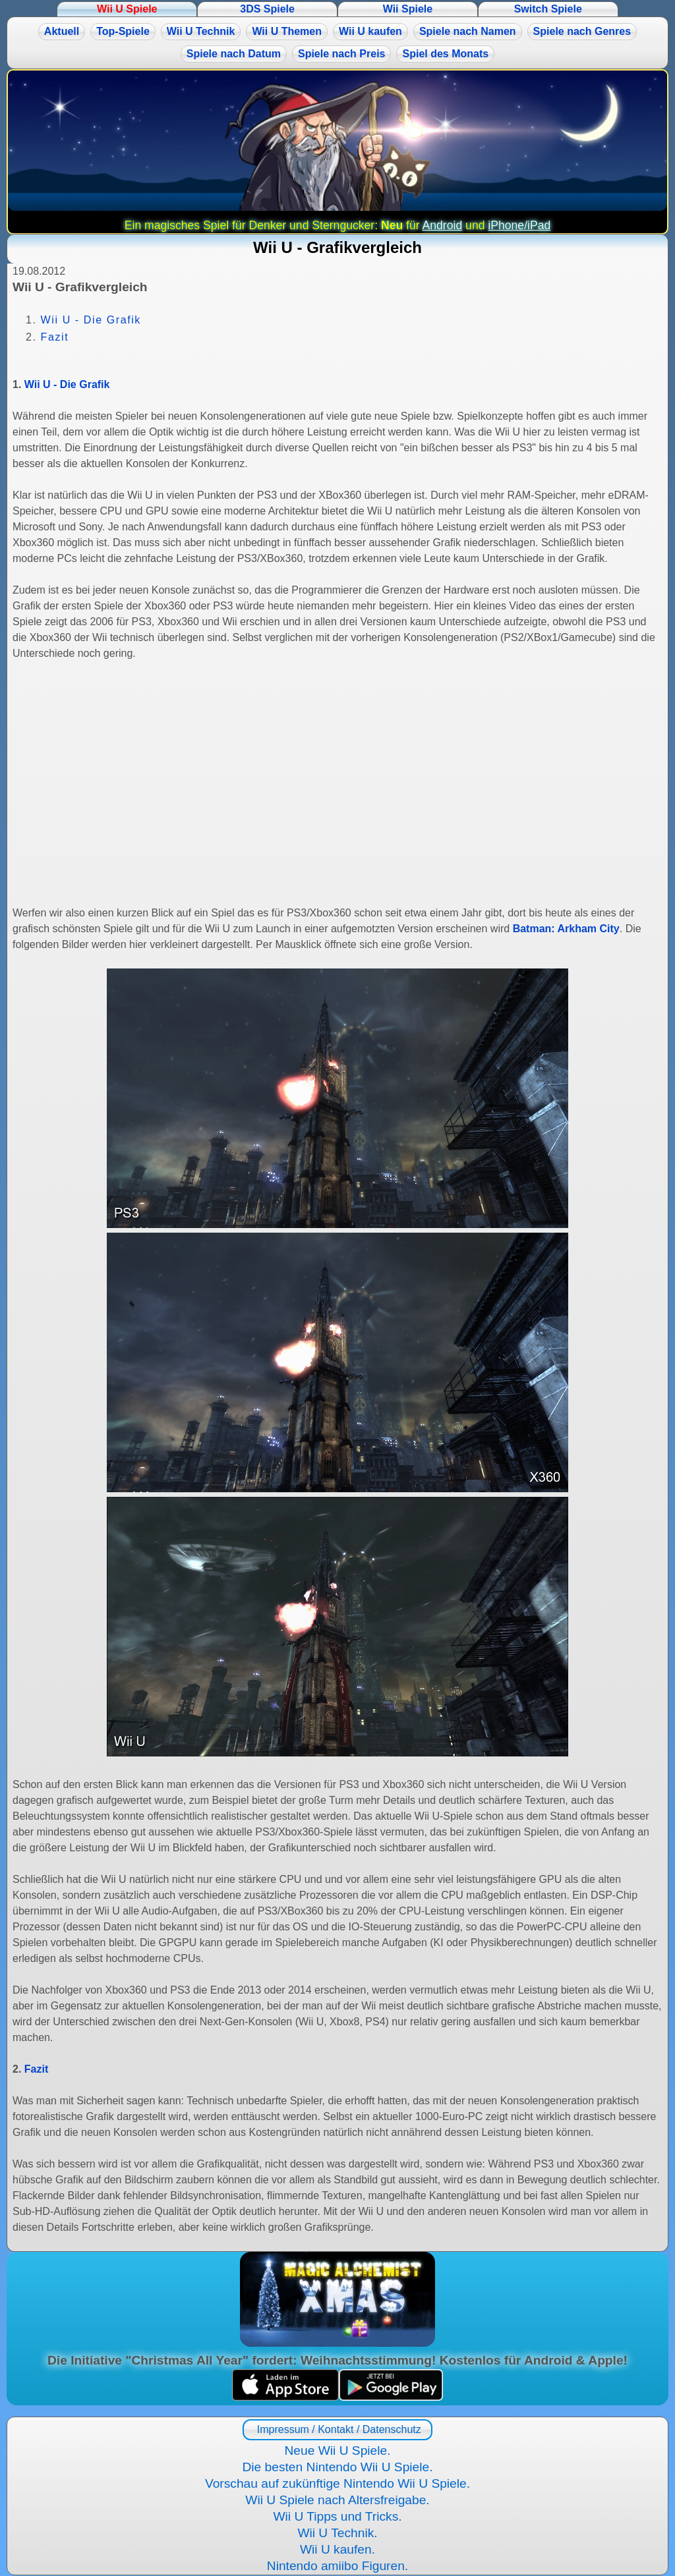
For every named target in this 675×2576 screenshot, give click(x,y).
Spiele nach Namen (467, 31)
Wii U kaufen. (337, 2549)
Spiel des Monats (445, 53)
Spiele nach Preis (342, 53)
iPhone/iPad (519, 225)
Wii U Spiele (127, 8)
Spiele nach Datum (234, 53)
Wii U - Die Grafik (91, 319)
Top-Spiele (123, 31)
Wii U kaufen (370, 31)
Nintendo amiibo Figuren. (337, 2566)
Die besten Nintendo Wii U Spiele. (337, 2467)
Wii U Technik (201, 31)
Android (443, 225)
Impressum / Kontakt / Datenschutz (337, 2429)
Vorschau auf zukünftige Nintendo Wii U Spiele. (337, 2483)
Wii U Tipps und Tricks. (337, 2516)
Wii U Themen (287, 31)
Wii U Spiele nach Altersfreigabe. (337, 2500)
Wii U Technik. (337, 2533)
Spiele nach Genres (582, 31)
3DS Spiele (267, 8)
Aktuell (61, 31)
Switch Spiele (548, 8)
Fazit (55, 337)
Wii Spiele (407, 8)
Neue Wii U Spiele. (337, 2450)
